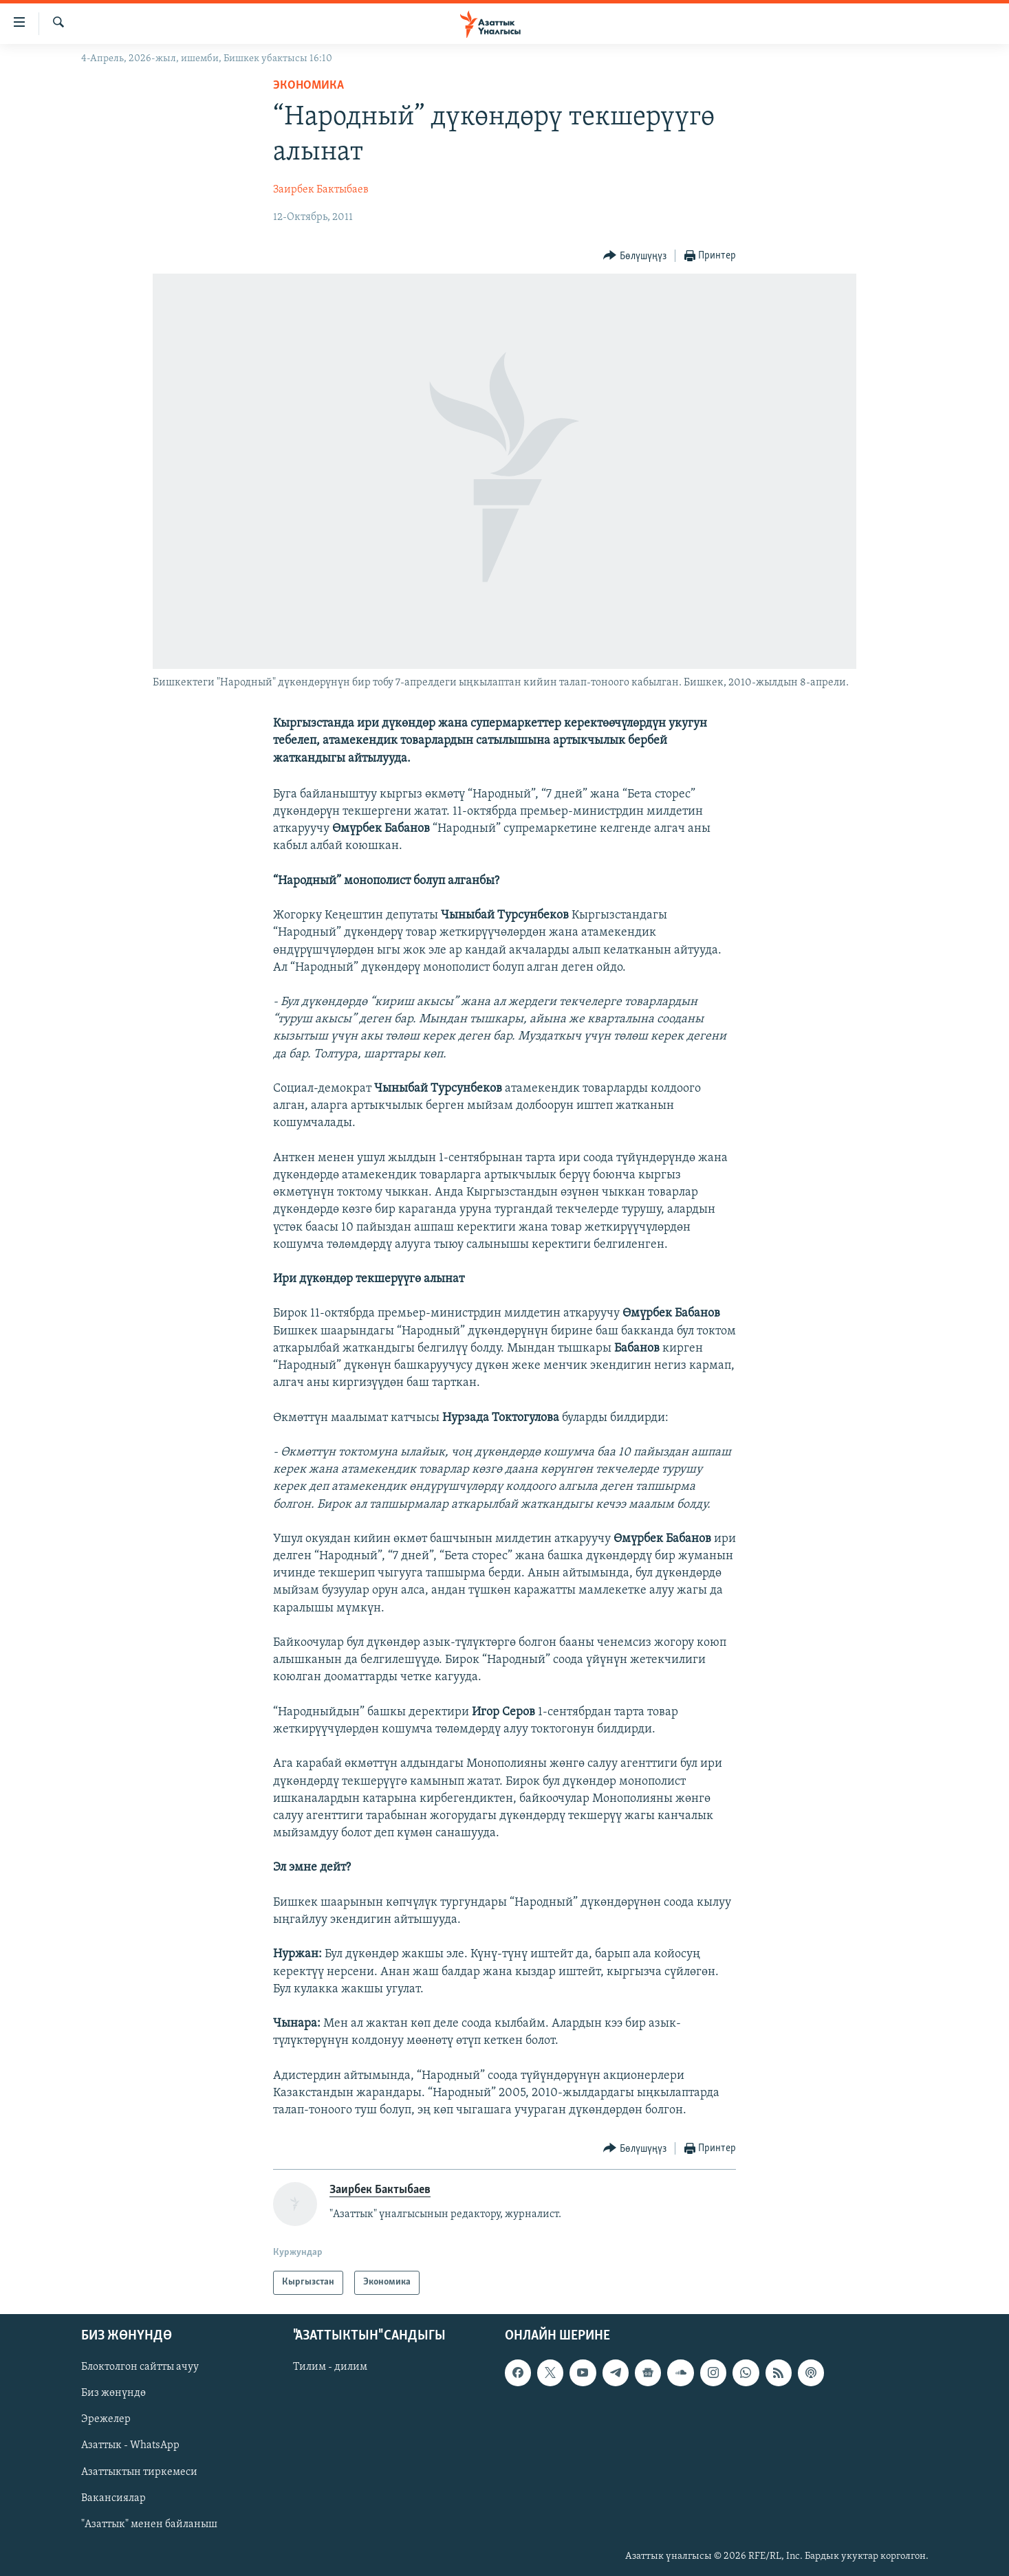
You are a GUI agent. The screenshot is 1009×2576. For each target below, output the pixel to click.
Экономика (308, 85)
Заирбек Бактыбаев (321, 189)
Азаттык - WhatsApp (130, 2445)
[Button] (634, 256)
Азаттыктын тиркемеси (139, 2471)
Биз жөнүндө (113, 2393)
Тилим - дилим (330, 2367)
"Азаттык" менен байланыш (149, 2523)
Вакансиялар (113, 2497)
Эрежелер (106, 2419)
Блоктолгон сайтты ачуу (140, 2367)
